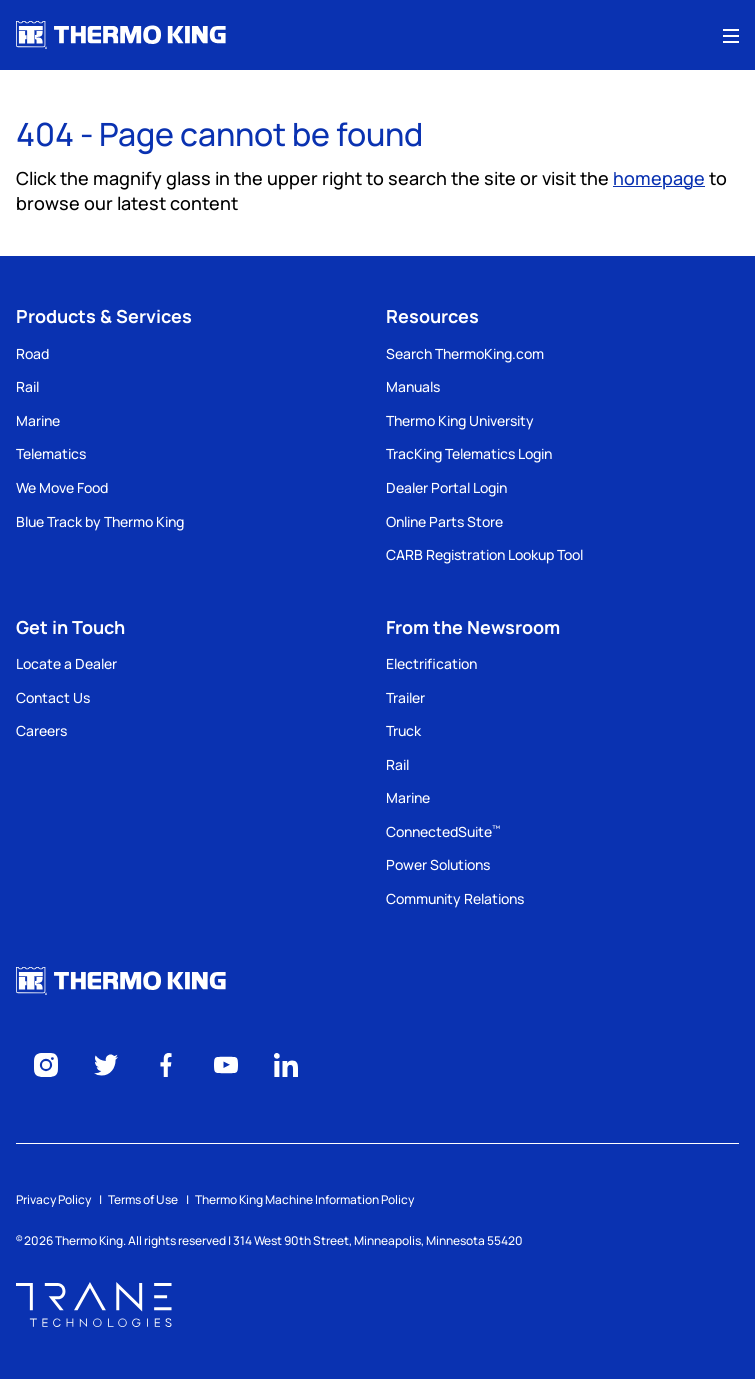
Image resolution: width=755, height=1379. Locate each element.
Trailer (405, 697)
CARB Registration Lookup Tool (484, 554)
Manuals (413, 386)
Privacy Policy (53, 1199)
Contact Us (53, 697)
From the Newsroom (473, 627)
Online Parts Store (444, 521)
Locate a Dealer (66, 663)
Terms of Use (143, 1199)
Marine (38, 420)
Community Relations (455, 898)
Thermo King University (460, 420)
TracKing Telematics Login (469, 453)
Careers (41, 730)
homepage (659, 178)
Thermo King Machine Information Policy (304, 1199)
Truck (403, 730)
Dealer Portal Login (446, 487)
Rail (27, 386)
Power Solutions (438, 864)
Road (32, 353)
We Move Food (62, 487)
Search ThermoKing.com (465, 353)
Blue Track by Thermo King (100, 521)
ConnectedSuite (443, 831)
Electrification (431, 663)
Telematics (51, 453)
